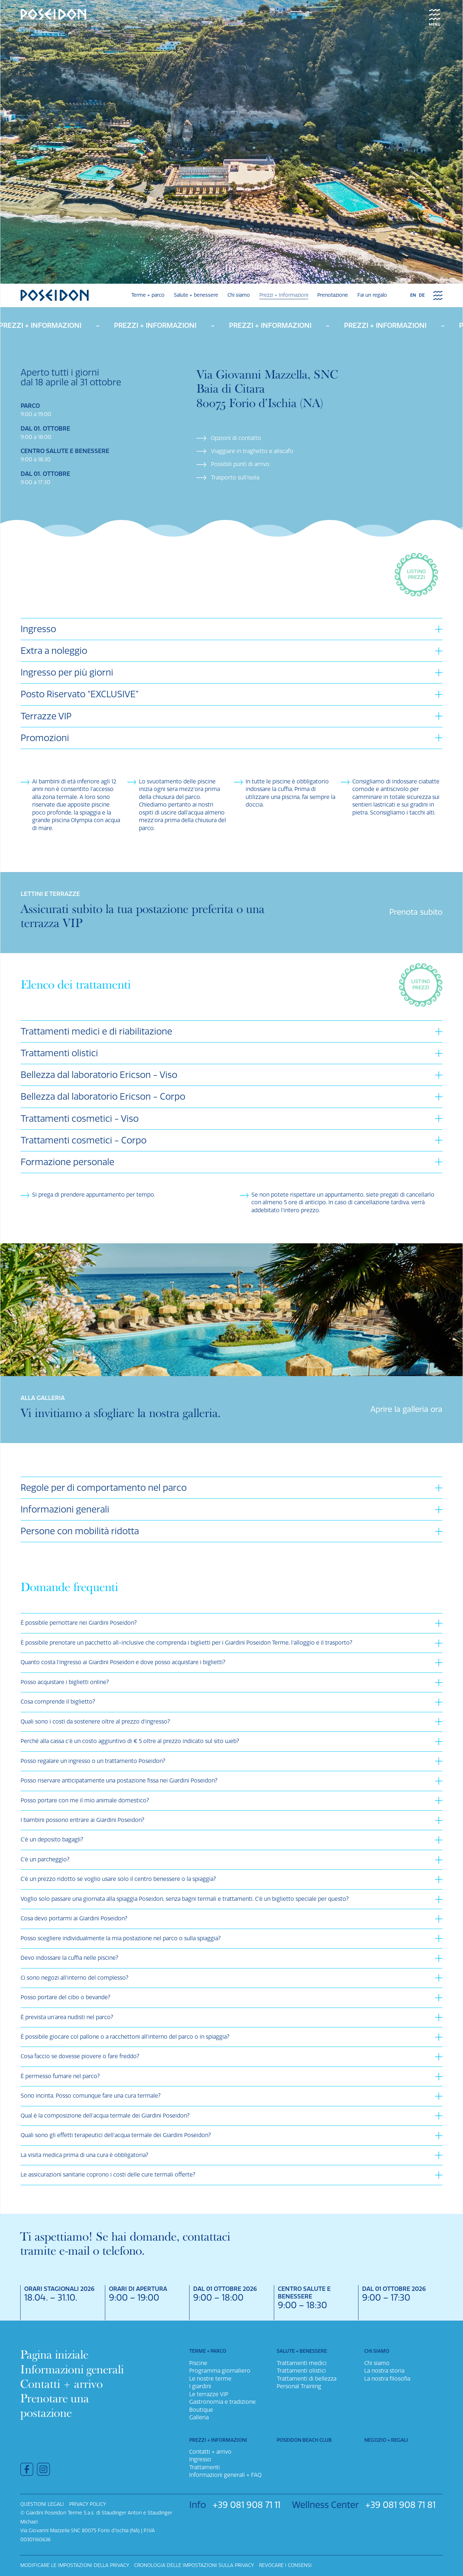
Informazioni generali (72, 2369)
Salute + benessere (196, 295)
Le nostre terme (210, 2379)
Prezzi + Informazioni (283, 295)
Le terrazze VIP (208, 2394)
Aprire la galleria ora (406, 1409)
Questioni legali (42, 2504)
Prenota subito (415, 912)
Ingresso (200, 2459)
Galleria (199, 2417)
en (413, 295)
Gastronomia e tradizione (222, 2402)
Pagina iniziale (54, 2354)
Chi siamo (239, 295)
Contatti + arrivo (61, 2384)
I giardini (200, 2386)
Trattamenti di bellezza (306, 2379)
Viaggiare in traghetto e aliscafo (252, 451)
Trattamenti (204, 2467)
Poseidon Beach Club (304, 2440)
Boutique (201, 2410)
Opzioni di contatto (236, 438)
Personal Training (299, 2386)
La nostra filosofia (387, 2379)
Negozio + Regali (386, 2440)
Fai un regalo (372, 295)
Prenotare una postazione (54, 2405)
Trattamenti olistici (301, 2371)
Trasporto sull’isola (235, 477)
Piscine (198, 2363)
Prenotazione (332, 295)
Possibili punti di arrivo (240, 464)
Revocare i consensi (285, 2565)
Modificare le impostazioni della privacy (74, 2565)
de (422, 295)
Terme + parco (148, 295)
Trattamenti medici (302, 2363)
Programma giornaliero (219, 2371)
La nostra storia (384, 2371)
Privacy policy (87, 2504)
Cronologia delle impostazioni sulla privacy (194, 2565)
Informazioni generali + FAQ (225, 2475)
